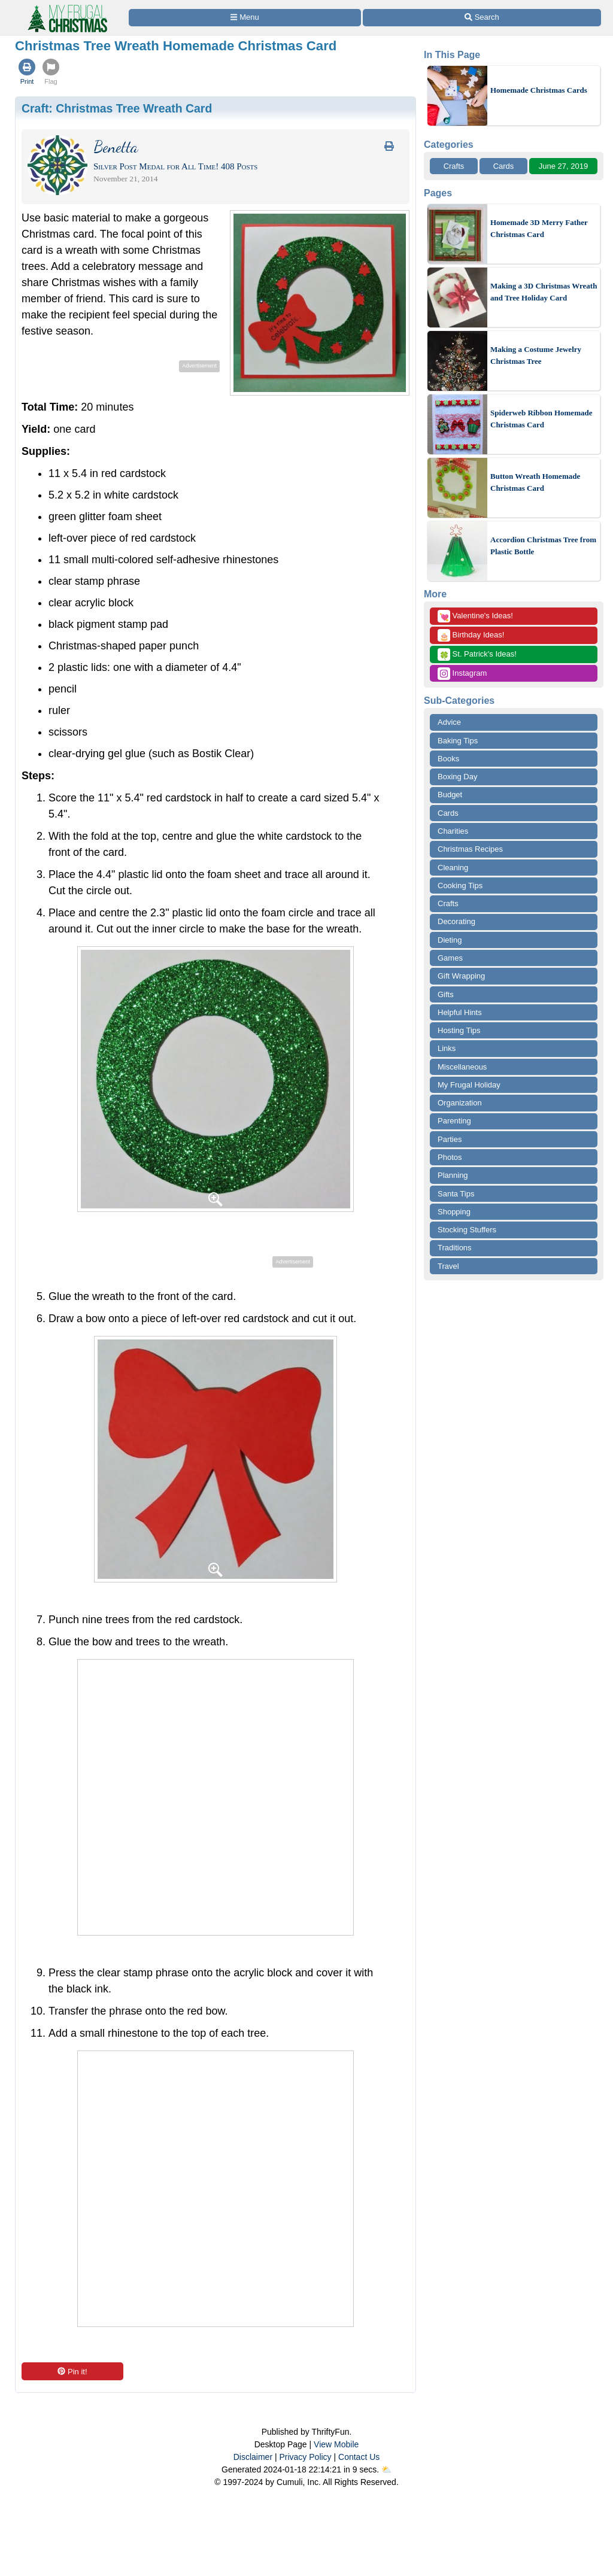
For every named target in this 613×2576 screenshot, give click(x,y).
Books (448, 758)
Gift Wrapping (461, 975)
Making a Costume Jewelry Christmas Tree (535, 355)
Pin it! (72, 2371)
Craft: (117, 108)
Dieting (450, 939)
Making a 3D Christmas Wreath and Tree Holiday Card (543, 291)
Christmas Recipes (470, 849)
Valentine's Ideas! (475, 616)
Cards (503, 166)
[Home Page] (66, 7)
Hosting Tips (459, 1030)
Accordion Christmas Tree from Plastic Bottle (543, 545)
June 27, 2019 (563, 166)
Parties (450, 1139)
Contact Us (359, 2457)
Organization (460, 1102)
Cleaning (453, 867)
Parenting (454, 1120)
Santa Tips (456, 1193)
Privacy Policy (305, 2457)
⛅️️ (386, 2469)
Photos (450, 1157)
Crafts (454, 166)
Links (447, 1048)
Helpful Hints (460, 1012)
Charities (453, 831)
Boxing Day (457, 776)
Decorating (456, 921)
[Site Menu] (245, 17)
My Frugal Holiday (469, 1084)
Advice (449, 722)
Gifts (446, 994)
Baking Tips (458, 740)
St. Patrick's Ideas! (477, 654)
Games (450, 957)
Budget (450, 794)
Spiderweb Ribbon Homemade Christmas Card (541, 418)
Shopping (454, 1211)
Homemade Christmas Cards (538, 90)
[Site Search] (482, 17)
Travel (448, 1266)
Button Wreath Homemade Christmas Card (535, 482)
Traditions (455, 1247)
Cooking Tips (460, 885)
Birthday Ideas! (471, 635)
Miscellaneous (462, 1066)
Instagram (462, 673)
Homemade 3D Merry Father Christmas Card (539, 228)
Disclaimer (252, 2457)
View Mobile (336, 2444)
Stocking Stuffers (467, 1229)
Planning (453, 1175)
